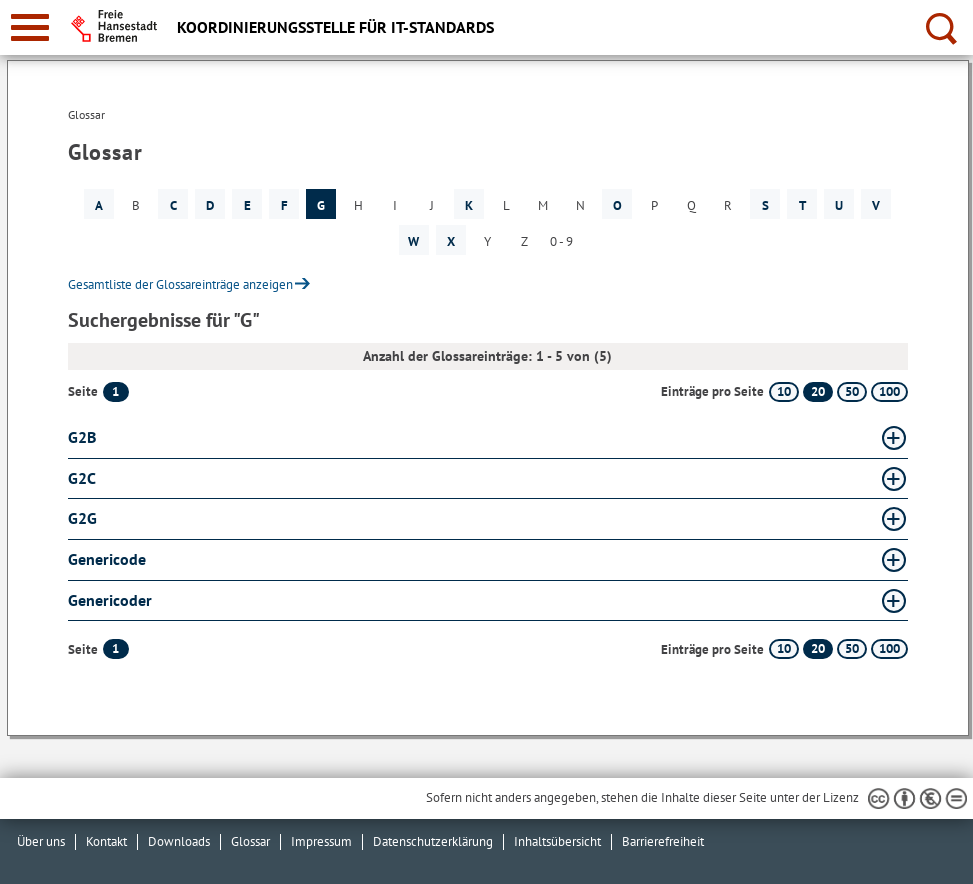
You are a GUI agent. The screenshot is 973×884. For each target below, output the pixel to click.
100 (889, 391)
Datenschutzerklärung (433, 841)
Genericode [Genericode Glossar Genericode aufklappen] (107, 559)
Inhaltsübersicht (557, 841)
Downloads (179, 841)
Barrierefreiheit (663, 841)
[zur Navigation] (30, 27)
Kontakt (106, 841)
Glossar (250, 841)
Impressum (321, 841)
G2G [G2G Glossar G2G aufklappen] (82, 518)
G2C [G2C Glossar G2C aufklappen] (82, 478)
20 (818, 391)
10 (784, 391)
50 (852, 391)
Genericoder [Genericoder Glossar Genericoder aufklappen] (110, 600)
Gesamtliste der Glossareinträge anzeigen (180, 284)
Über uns (41, 841)
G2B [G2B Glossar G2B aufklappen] (82, 437)
